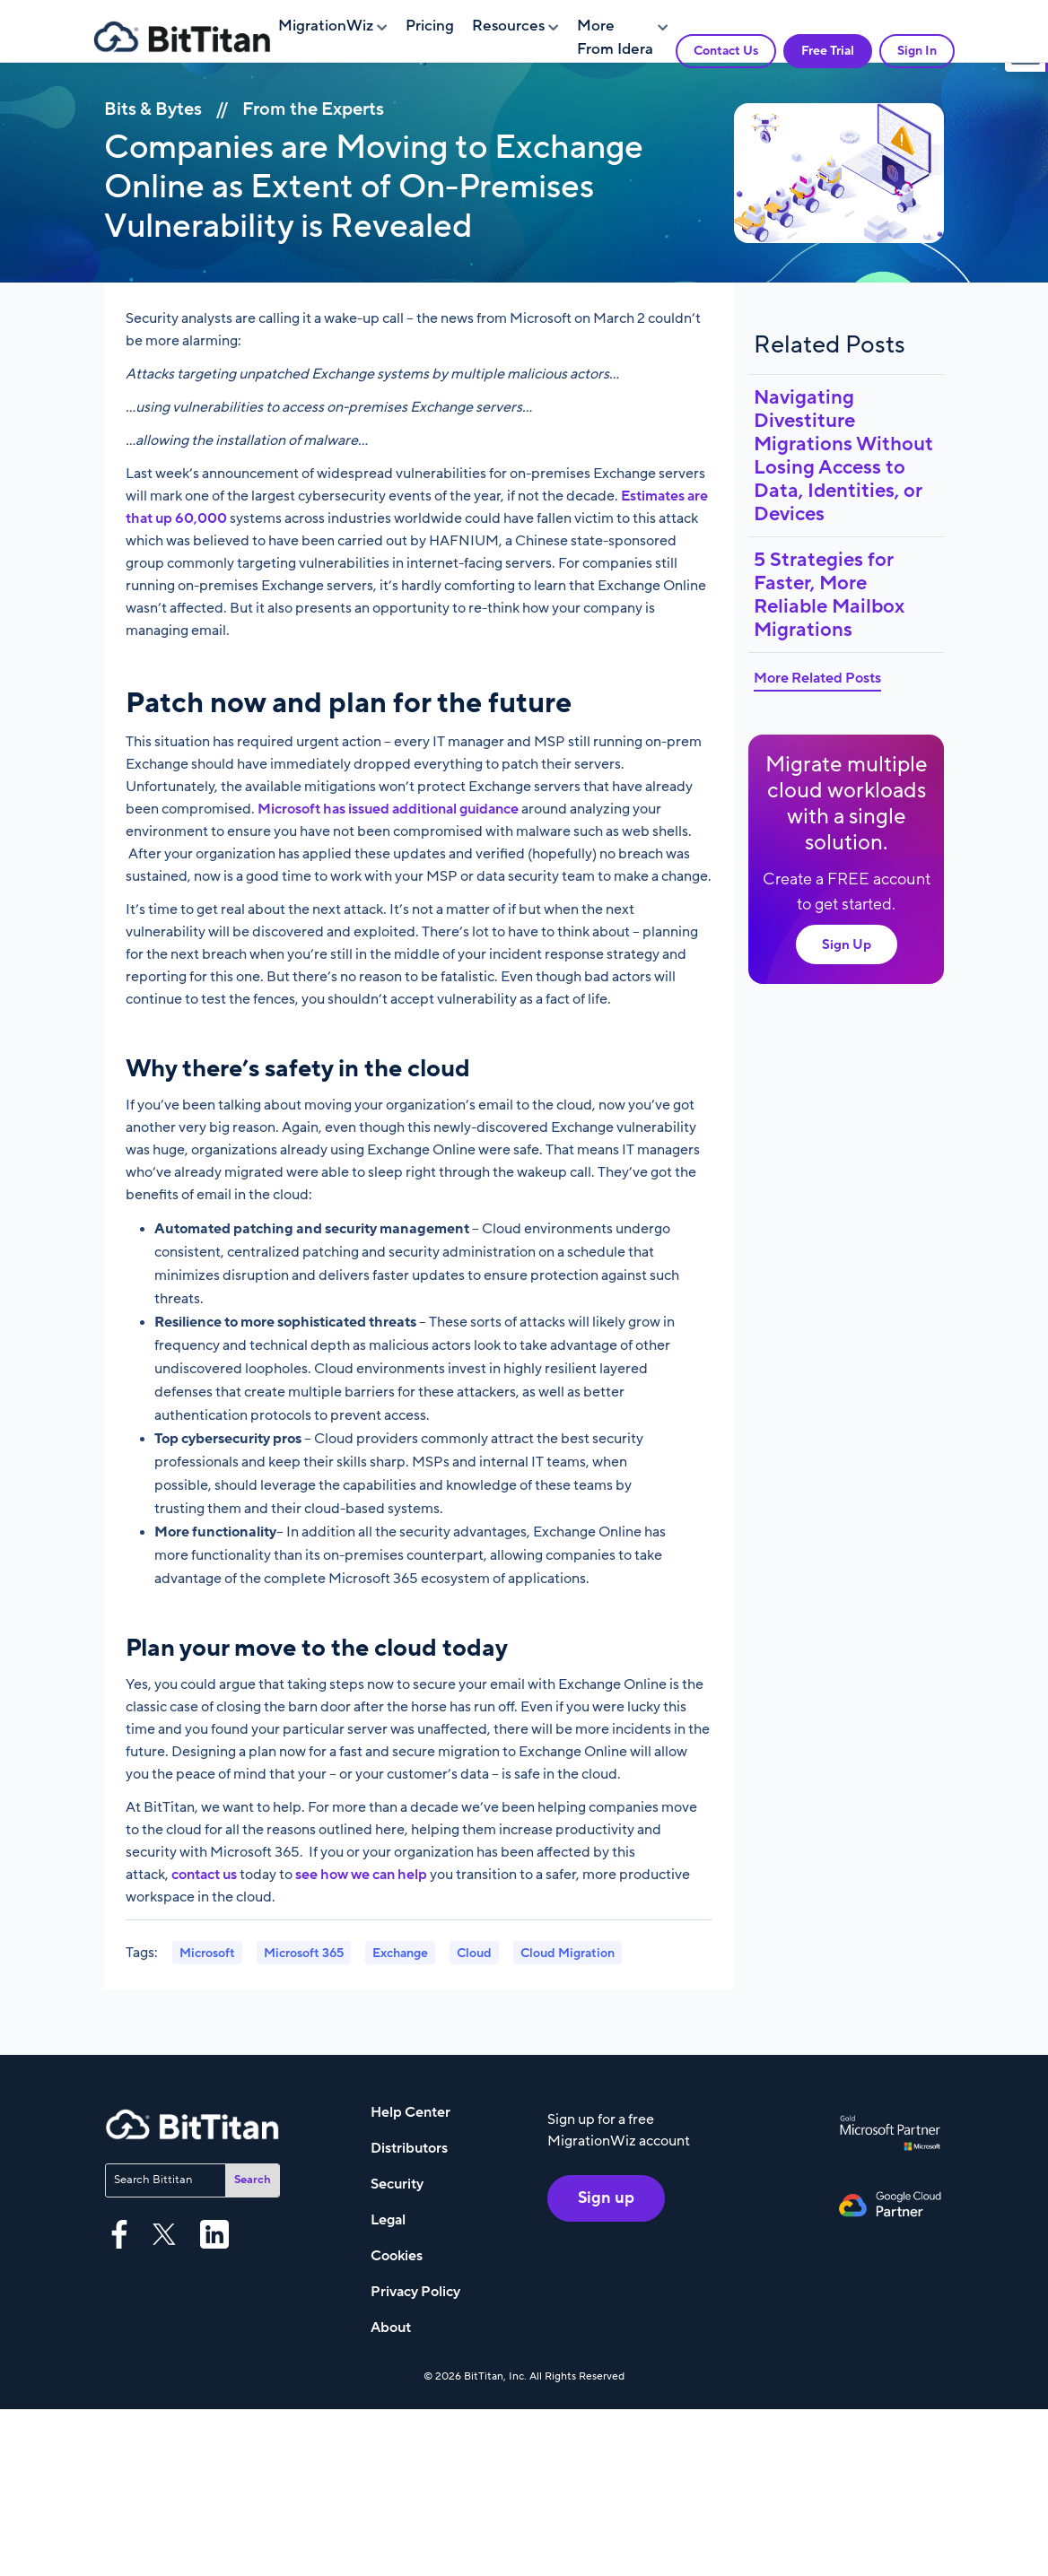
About (391, 2327)
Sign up (606, 2197)
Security (397, 2184)
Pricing (430, 26)
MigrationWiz (325, 26)
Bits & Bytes (153, 109)
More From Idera (615, 37)
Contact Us (726, 50)
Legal (388, 2220)
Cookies (397, 2256)
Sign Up (846, 944)
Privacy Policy (415, 2292)
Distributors (409, 2148)
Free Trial (827, 50)
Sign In (917, 50)
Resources (508, 26)
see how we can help (361, 1875)
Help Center (410, 2112)
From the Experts (313, 109)
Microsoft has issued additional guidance (388, 809)
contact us (204, 1875)
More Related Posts (817, 678)
